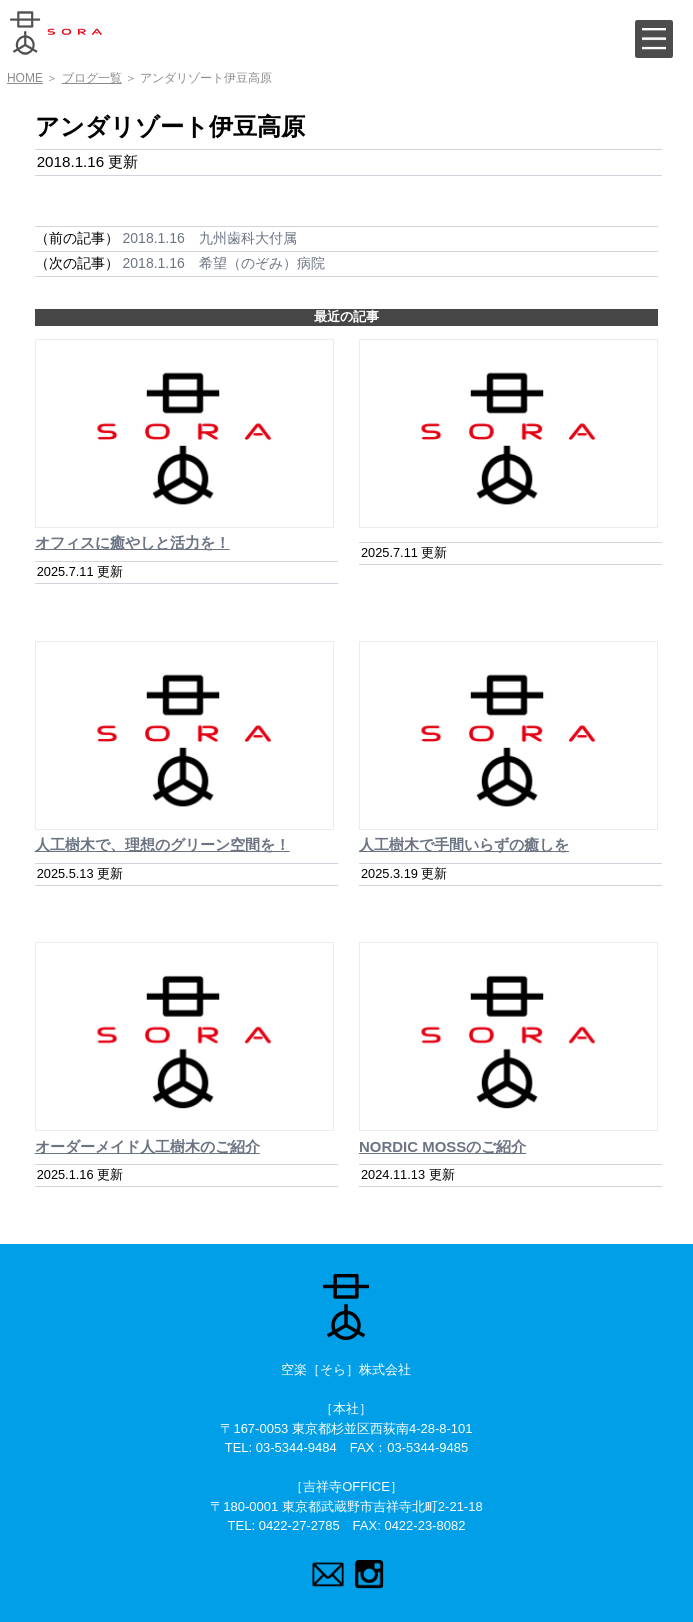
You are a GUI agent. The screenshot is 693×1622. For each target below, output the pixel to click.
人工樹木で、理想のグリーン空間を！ (162, 844)
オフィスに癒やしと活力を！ (132, 542)
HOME (25, 78)
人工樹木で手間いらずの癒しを (464, 844)
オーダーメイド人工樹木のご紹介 (147, 1146)
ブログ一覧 (92, 78)
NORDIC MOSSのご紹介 (442, 1146)
